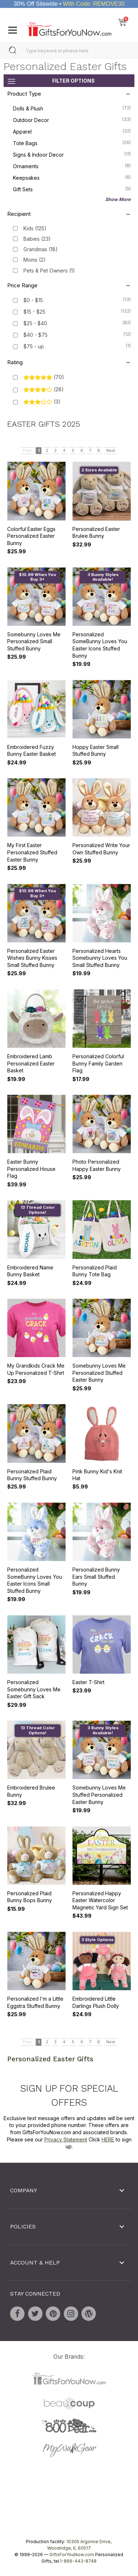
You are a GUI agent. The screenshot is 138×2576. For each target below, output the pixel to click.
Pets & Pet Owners (49, 270)
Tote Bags (72, 142)
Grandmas (40, 249)
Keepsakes (72, 177)
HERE (108, 2139)
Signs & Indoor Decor (72, 154)
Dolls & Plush (72, 108)
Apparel (72, 131)
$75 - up (33, 346)
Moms (34, 260)
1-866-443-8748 (78, 2561)
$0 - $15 (33, 300)
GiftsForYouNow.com (71, 2554)
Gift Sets (72, 188)
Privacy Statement (65, 2139)
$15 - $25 (34, 312)
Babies (37, 239)
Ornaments (72, 165)
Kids (34, 228)
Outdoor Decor (72, 119)
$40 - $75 (35, 335)
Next (110, 450)
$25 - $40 (35, 323)
